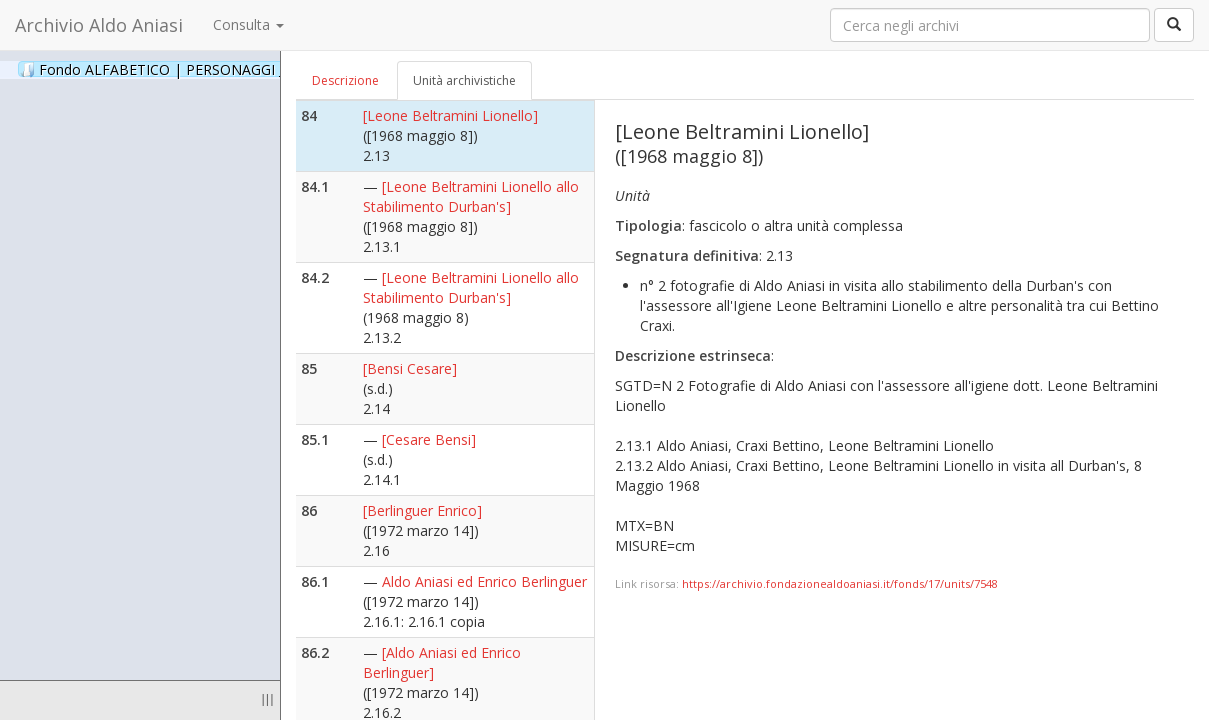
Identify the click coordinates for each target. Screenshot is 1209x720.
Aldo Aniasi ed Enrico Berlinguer (484, 581)
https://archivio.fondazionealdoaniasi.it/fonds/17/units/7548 (840, 583)
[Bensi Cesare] (410, 368)
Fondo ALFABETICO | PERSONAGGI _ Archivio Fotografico (242, 69)
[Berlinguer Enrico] (422, 510)
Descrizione (345, 80)
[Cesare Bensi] (429, 439)
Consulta (248, 24)
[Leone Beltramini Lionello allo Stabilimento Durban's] (471, 196)
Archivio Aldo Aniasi (99, 25)
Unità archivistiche (464, 80)
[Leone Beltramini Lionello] (450, 115)
